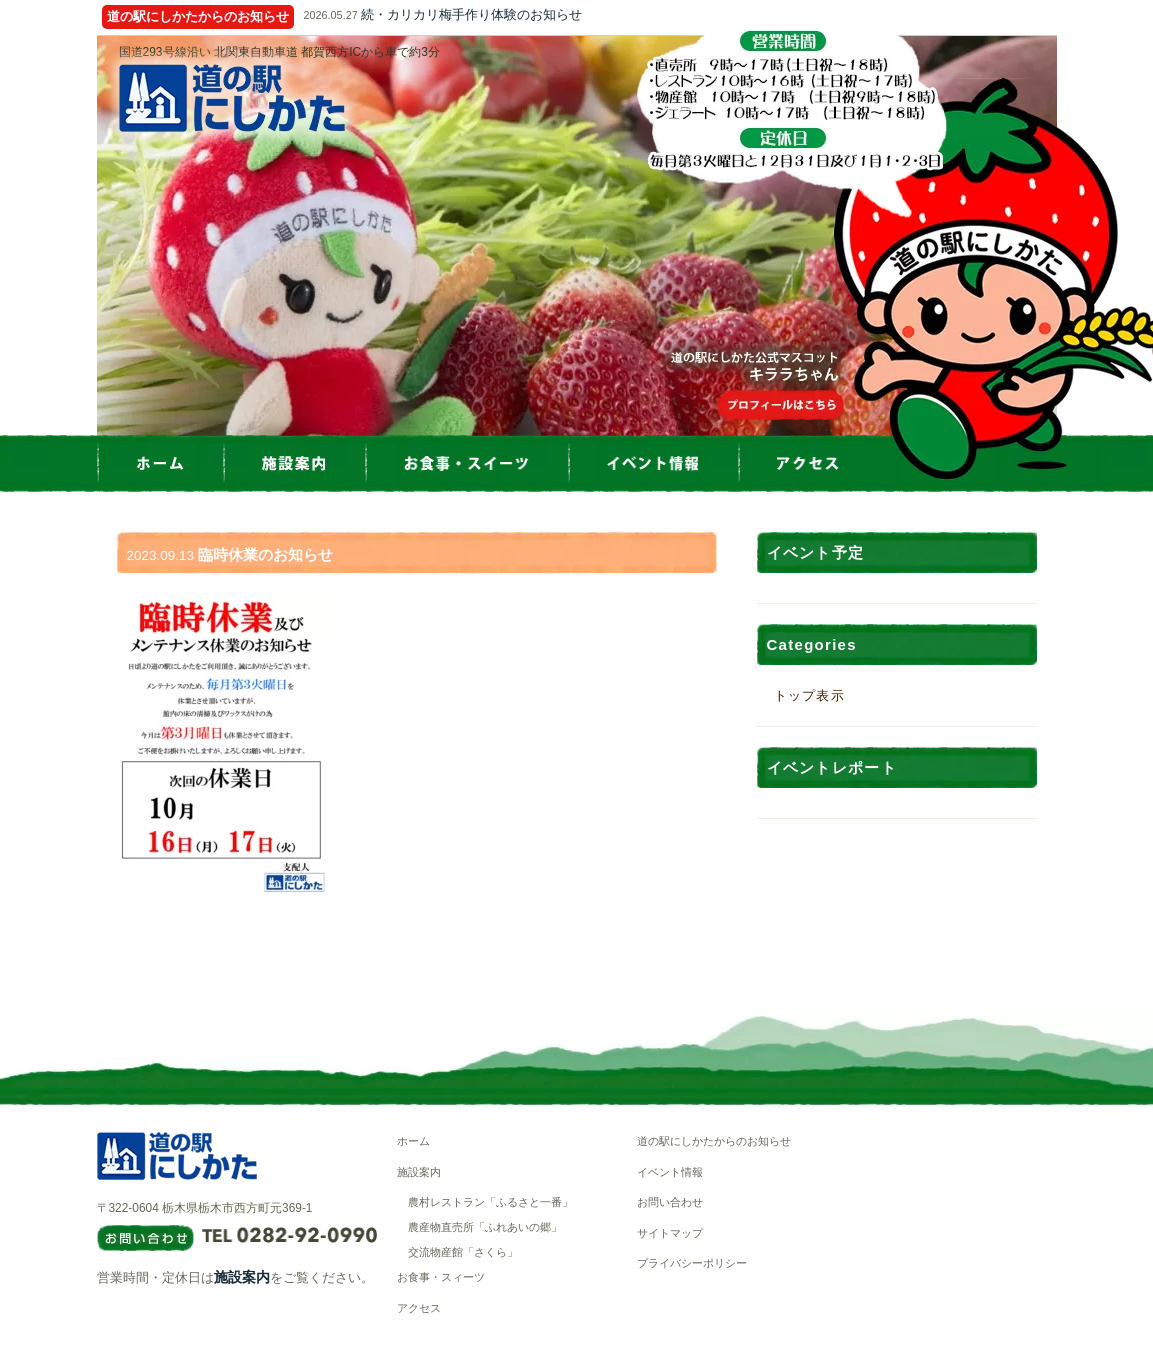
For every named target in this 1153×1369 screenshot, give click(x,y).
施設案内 (242, 1277)
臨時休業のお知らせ (265, 554)
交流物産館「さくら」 (463, 1252)
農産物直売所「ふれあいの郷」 (485, 1227)
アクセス (419, 1308)
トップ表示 (810, 695)
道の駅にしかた (232, 98)
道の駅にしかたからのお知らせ (714, 1141)
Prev (97, 236)
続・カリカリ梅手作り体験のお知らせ (471, 14)
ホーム (413, 1141)
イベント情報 (670, 1172)
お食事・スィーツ (441, 1277)
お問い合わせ (670, 1202)
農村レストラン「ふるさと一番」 (490, 1202)
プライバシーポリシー (692, 1263)
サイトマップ (670, 1233)
